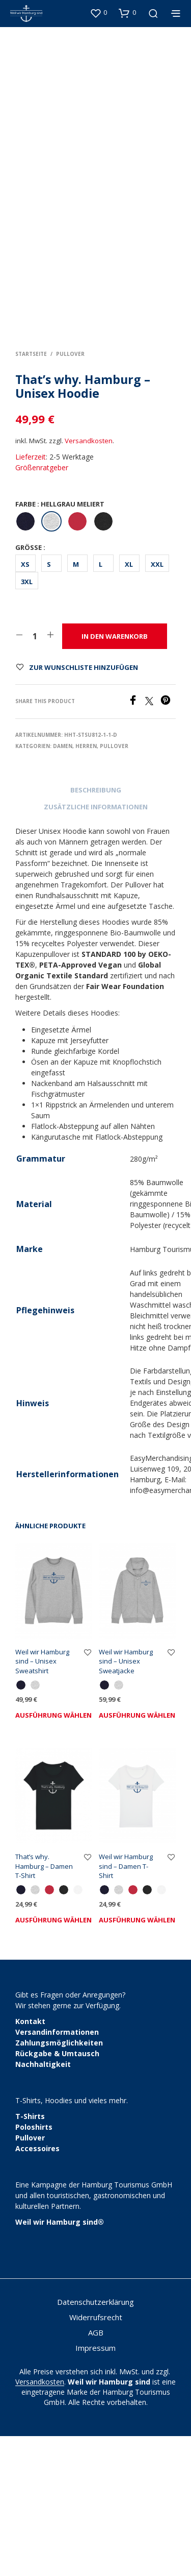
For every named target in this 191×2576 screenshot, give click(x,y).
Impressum (95, 2488)
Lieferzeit (30, 596)
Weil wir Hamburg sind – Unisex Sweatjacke (126, 1801)
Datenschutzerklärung (95, 2442)
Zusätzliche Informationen (96, 946)
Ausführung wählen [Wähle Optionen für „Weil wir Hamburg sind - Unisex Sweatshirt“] (53, 1855)
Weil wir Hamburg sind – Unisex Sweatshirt (42, 1801)
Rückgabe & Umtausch (57, 2193)
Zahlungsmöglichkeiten (59, 2182)
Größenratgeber (41, 607)
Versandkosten (89, 580)
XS (25, 704)
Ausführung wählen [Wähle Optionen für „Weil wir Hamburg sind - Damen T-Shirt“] (137, 2059)
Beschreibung (95, 929)
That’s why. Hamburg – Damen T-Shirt (44, 2005)
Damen (62, 885)
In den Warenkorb (114, 776)
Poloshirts (33, 2267)
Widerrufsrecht (95, 2457)
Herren (86, 885)
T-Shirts (30, 2256)
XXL (157, 704)
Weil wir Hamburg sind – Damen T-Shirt (126, 2005)
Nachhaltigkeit (43, 2204)
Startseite (31, 493)
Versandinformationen (57, 2172)
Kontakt (30, 2161)
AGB (95, 2472)
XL (129, 704)
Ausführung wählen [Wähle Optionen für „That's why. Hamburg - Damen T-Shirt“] (53, 2059)
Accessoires (37, 2288)
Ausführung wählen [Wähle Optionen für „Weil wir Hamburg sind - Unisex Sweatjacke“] (137, 1855)
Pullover (70, 493)
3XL (27, 721)
